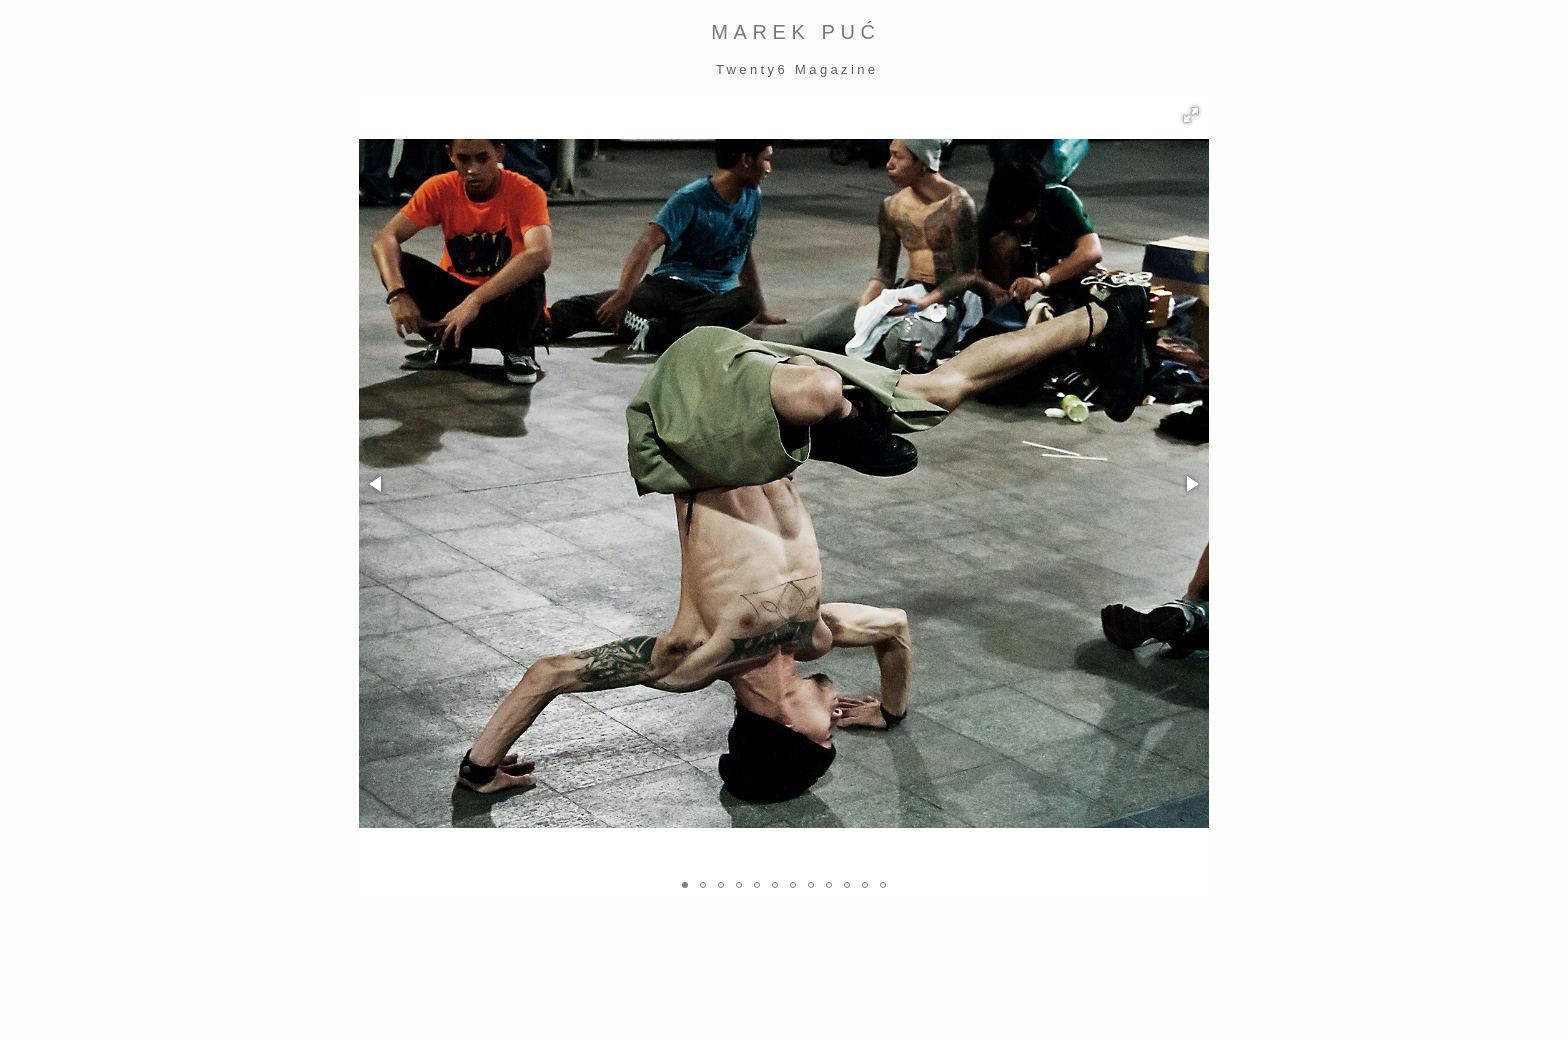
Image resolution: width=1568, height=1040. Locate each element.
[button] (1191, 115)
